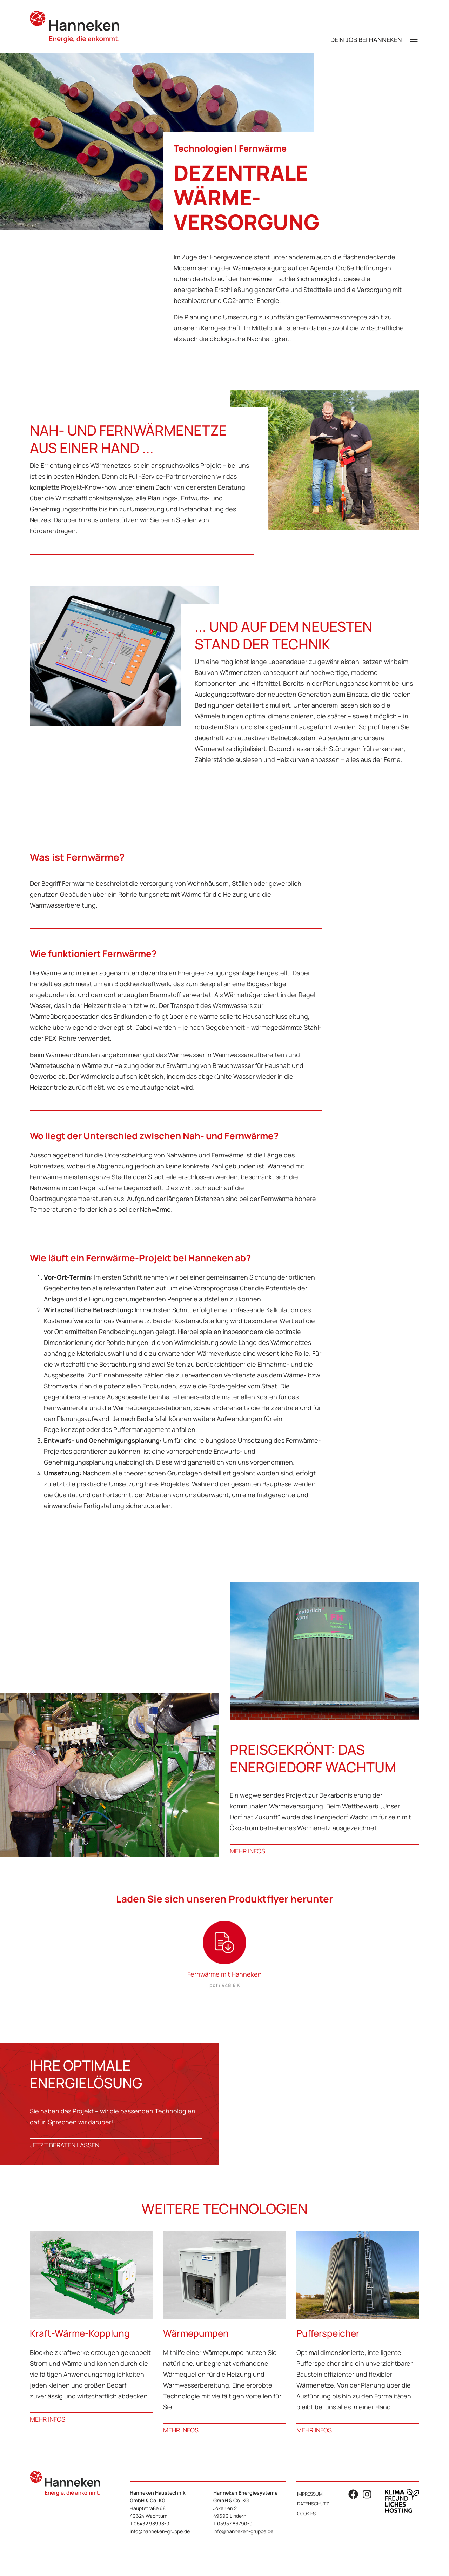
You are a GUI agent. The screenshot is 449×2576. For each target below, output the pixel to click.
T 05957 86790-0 (233, 2523)
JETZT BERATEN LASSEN (64, 2145)
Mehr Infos (247, 1851)
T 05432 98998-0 (149, 2523)
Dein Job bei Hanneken (366, 40)
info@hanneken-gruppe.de (160, 2531)
